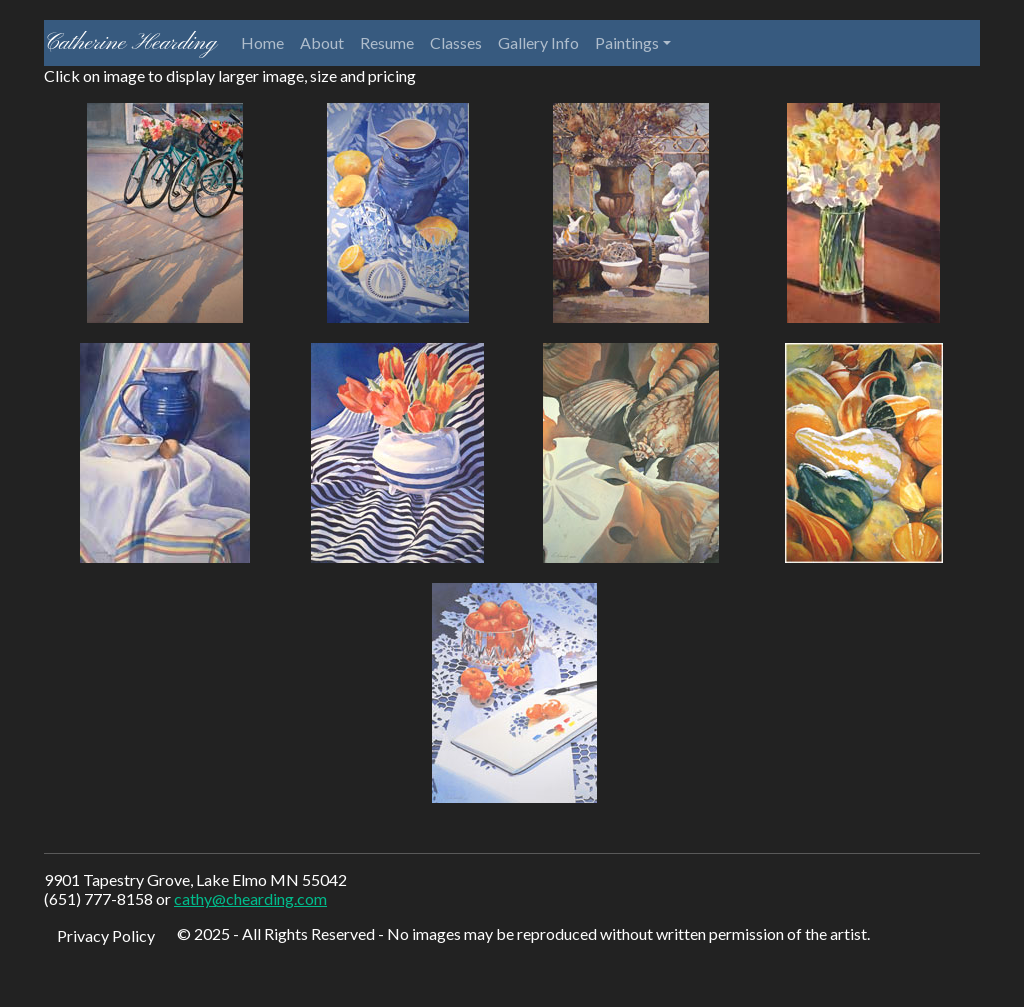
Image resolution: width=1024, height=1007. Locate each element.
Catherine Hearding (130, 43)
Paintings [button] (627, 42)
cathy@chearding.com (250, 898)
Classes (456, 42)
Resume (387, 42)
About (322, 42)
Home (262, 42)
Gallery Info (538, 42)
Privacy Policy (106, 935)
